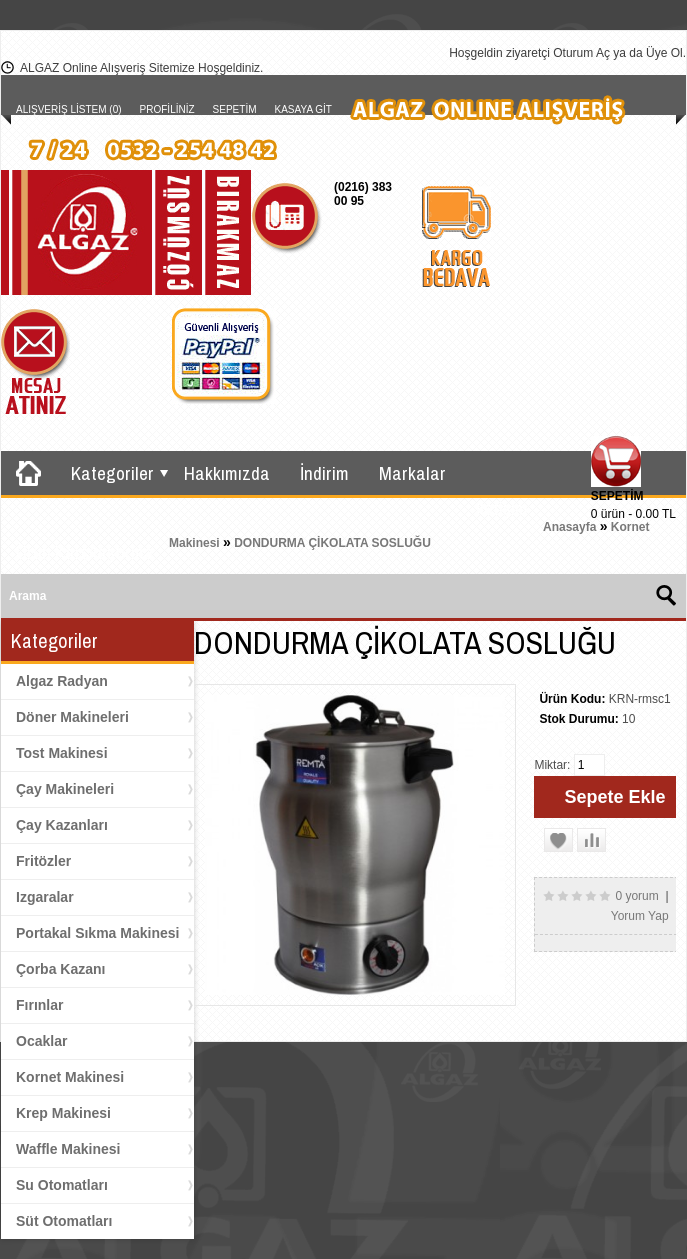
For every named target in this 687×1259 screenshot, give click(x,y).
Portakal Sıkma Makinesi (97, 933)
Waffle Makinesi (68, 1149)
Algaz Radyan (62, 681)
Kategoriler (112, 473)
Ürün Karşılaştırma (85, 552)
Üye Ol (664, 53)
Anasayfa (569, 527)
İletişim (502, 508)
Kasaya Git (303, 109)
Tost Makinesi (62, 753)
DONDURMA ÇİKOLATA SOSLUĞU (332, 543)
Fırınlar (39, 1005)
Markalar (412, 473)
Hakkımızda (227, 473)
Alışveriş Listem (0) (69, 109)
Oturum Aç (581, 53)
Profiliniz (167, 109)
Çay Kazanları (62, 825)
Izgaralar (45, 897)
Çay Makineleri (65, 789)
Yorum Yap (640, 916)
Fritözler (43, 861)
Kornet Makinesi (70, 1077)
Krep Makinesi (63, 1113)
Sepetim (235, 109)
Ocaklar (41, 1041)
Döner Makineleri (72, 717)
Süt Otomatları (64, 1221)
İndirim (324, 473)
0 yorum (636, 896)
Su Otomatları (62, 1185)
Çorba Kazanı (60, 969)
